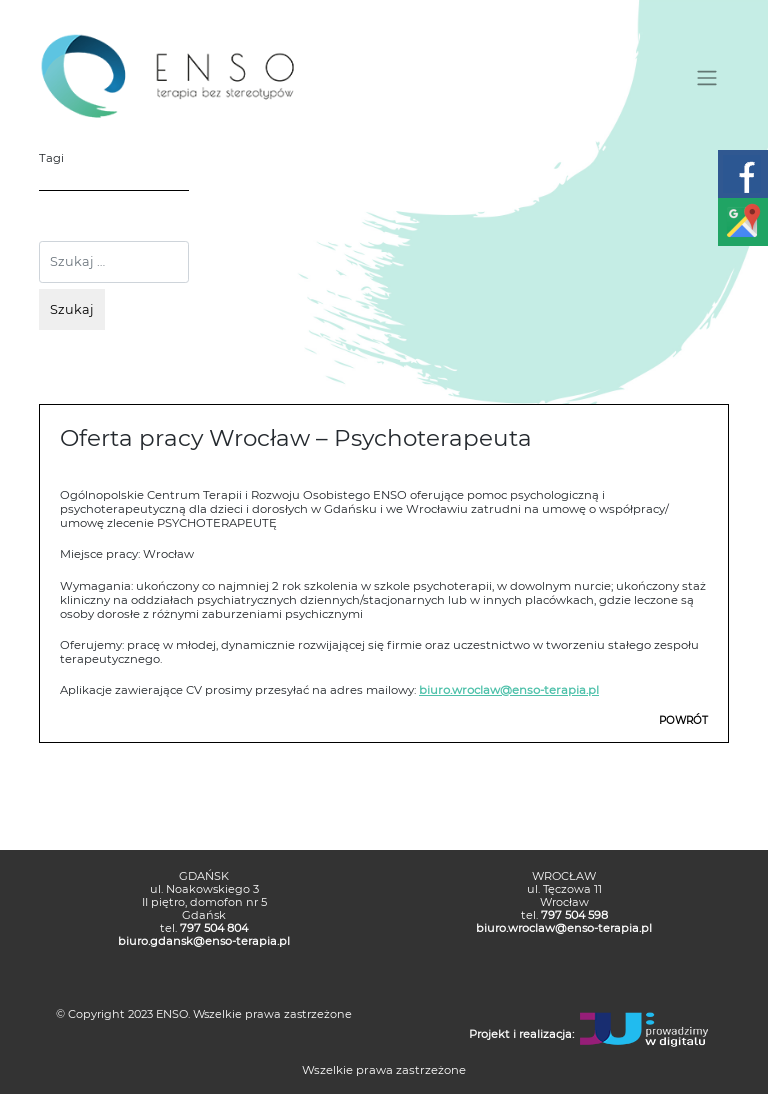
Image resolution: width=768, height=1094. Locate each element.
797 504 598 (574, 915)
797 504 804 (214, 928)
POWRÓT (683, 720)
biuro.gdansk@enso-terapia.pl (204, 941)
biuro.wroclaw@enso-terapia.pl (509, 690)
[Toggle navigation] (707, 78)
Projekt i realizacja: (521, 1034)
